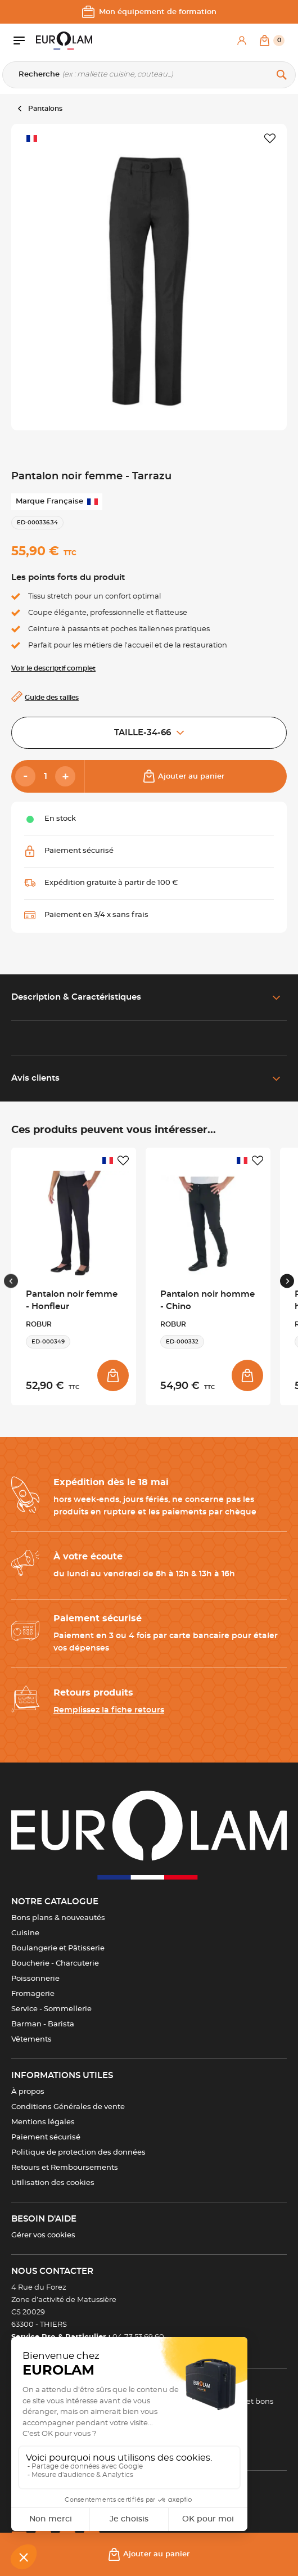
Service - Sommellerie (51, 2009)
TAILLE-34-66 (149, 733)
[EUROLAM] (64, 41)
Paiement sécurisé (45, 2137)
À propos (27, 2092)
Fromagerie (33, 1994)
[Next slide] (287, 1281)
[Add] (65, 776)
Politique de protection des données (78, 2152)
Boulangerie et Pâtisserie (58, 1948)
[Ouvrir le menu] (24, 40)
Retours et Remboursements (64, 2168)
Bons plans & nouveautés (58, 1918)
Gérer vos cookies (43, 2235)
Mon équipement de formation (149, 11)
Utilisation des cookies (52, 2183)
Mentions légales (43, 2122)
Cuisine (25, 1933)
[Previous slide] (11, 1281)
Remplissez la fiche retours (108, 1710)
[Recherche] (149, 74)
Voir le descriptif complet (53, 668)
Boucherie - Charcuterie (55, 1963)
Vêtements (31, 2039)
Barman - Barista (42, 2024)
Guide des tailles (52, 697)
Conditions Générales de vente (68, 2107)
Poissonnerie (35, 1978)
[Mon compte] (242, 40)
